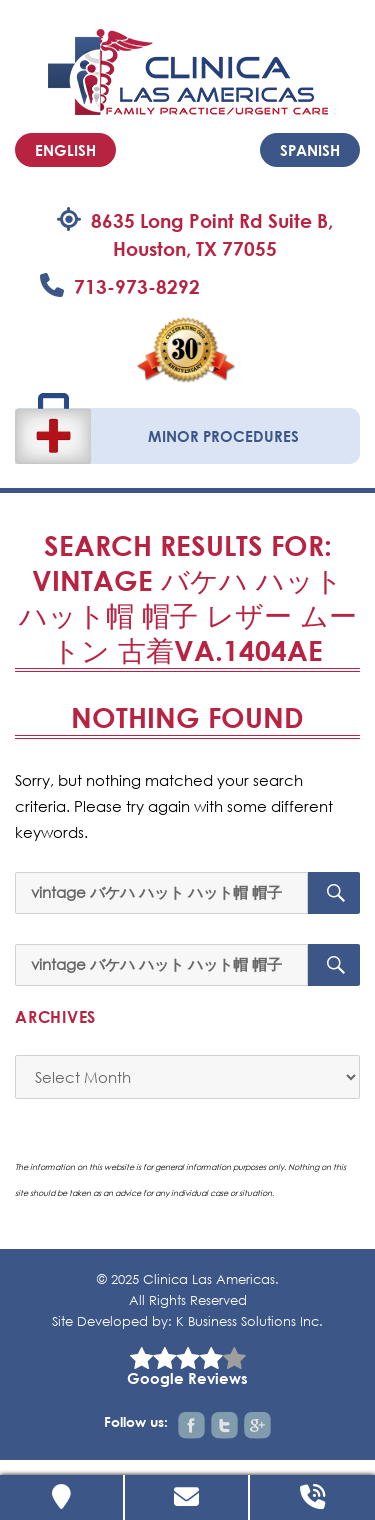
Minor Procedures (223, 436)
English (65, 150)
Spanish (310, 150)
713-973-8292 (137, 286)
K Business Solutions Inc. (249, 1321)
